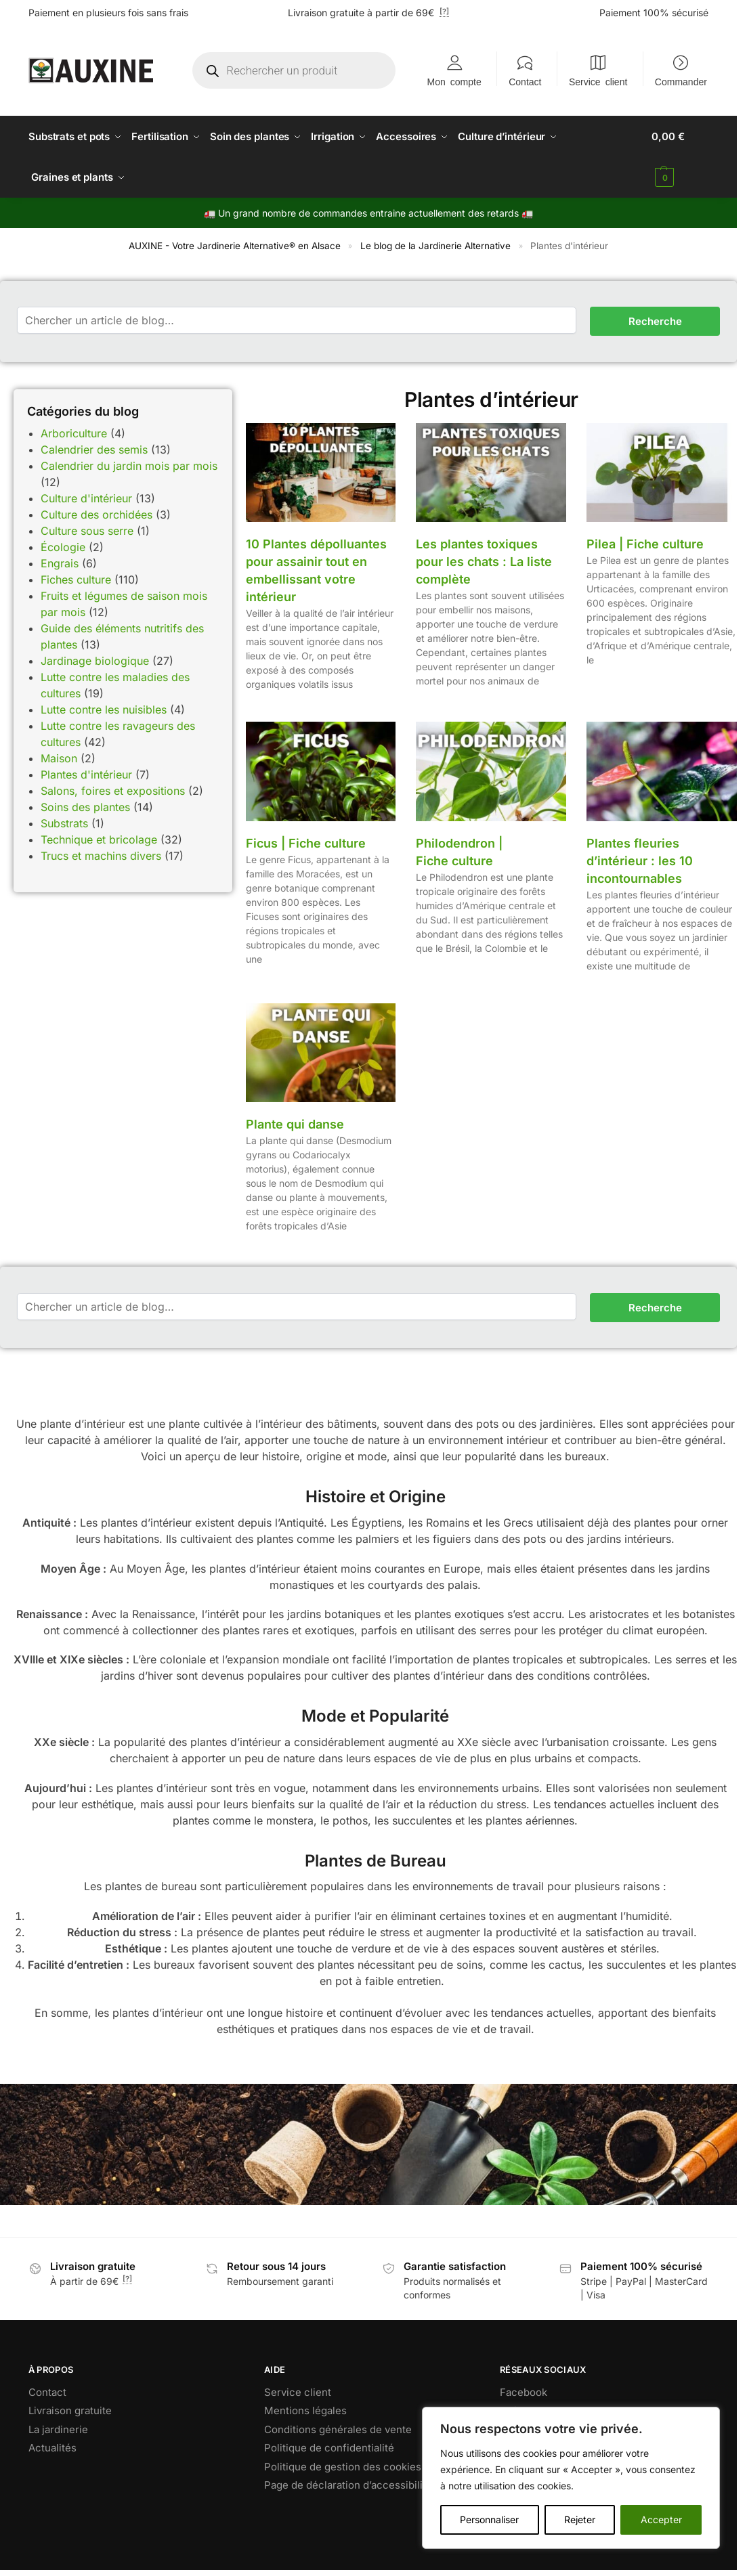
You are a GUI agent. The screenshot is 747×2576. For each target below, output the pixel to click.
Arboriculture (74, 432)
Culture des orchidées (96, 514)
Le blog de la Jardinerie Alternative (435, 245)
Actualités (52, 2447)
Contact (525, 81)
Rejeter (579, 2519)
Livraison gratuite (70, 2410)
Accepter (661, 2519)
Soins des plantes (85, 806)
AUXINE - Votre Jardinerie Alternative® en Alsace (235, 245)
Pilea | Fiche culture (645, 544)
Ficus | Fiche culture (306, 842)
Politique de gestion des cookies (342, 2466)
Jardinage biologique (95, 660)
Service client (598, 81)
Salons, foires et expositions (113, 790)
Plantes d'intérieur (86, 774)
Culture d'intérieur (86, 497)
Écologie (63, 546)
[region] (571, 2478)
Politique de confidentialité (329, 2447)
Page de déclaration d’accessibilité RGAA (363, 2485)
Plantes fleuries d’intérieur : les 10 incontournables (639, 860)
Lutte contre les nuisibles (104, 709)
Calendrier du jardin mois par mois (129, 465)
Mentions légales (305, 2410)
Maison (59, 757)
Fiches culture (76, 579)
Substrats (64, 822)
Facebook (523, 2391)
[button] (680, 157)
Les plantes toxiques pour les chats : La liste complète (484, 561)
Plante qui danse (295, 1124)
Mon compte (454, 81)
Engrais (60, 562)
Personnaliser (489, 2519)
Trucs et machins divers (101, 855)
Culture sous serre (87, 530)
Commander (681, 81)
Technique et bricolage (99, 839)
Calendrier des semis (94, 449)
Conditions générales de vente (338, 2428)
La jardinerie (58, 2428)
